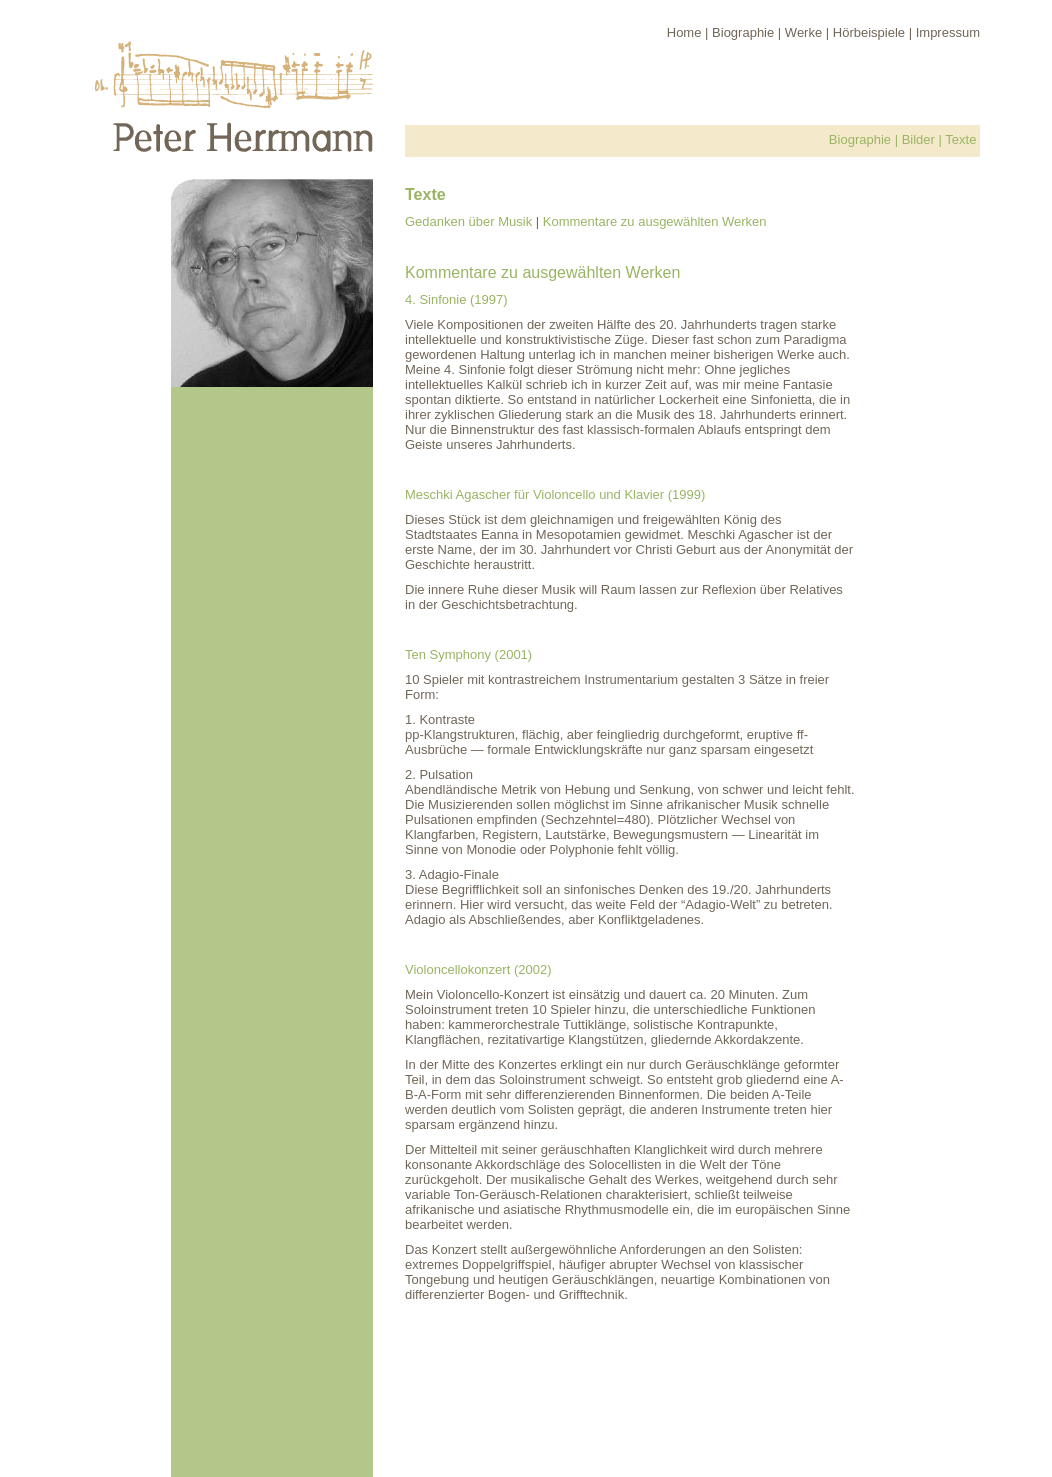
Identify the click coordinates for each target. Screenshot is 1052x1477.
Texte (960, 139)
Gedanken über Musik (468, 221)
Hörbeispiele (869, 32)
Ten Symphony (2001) (468, 654)
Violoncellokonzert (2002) (478, 969)
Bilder (918, 139)
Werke (803, 32)
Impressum (948, 32)
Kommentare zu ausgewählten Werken (655, 221)
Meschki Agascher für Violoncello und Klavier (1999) (555, 494)
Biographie (743, 32)
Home (684, 32)
